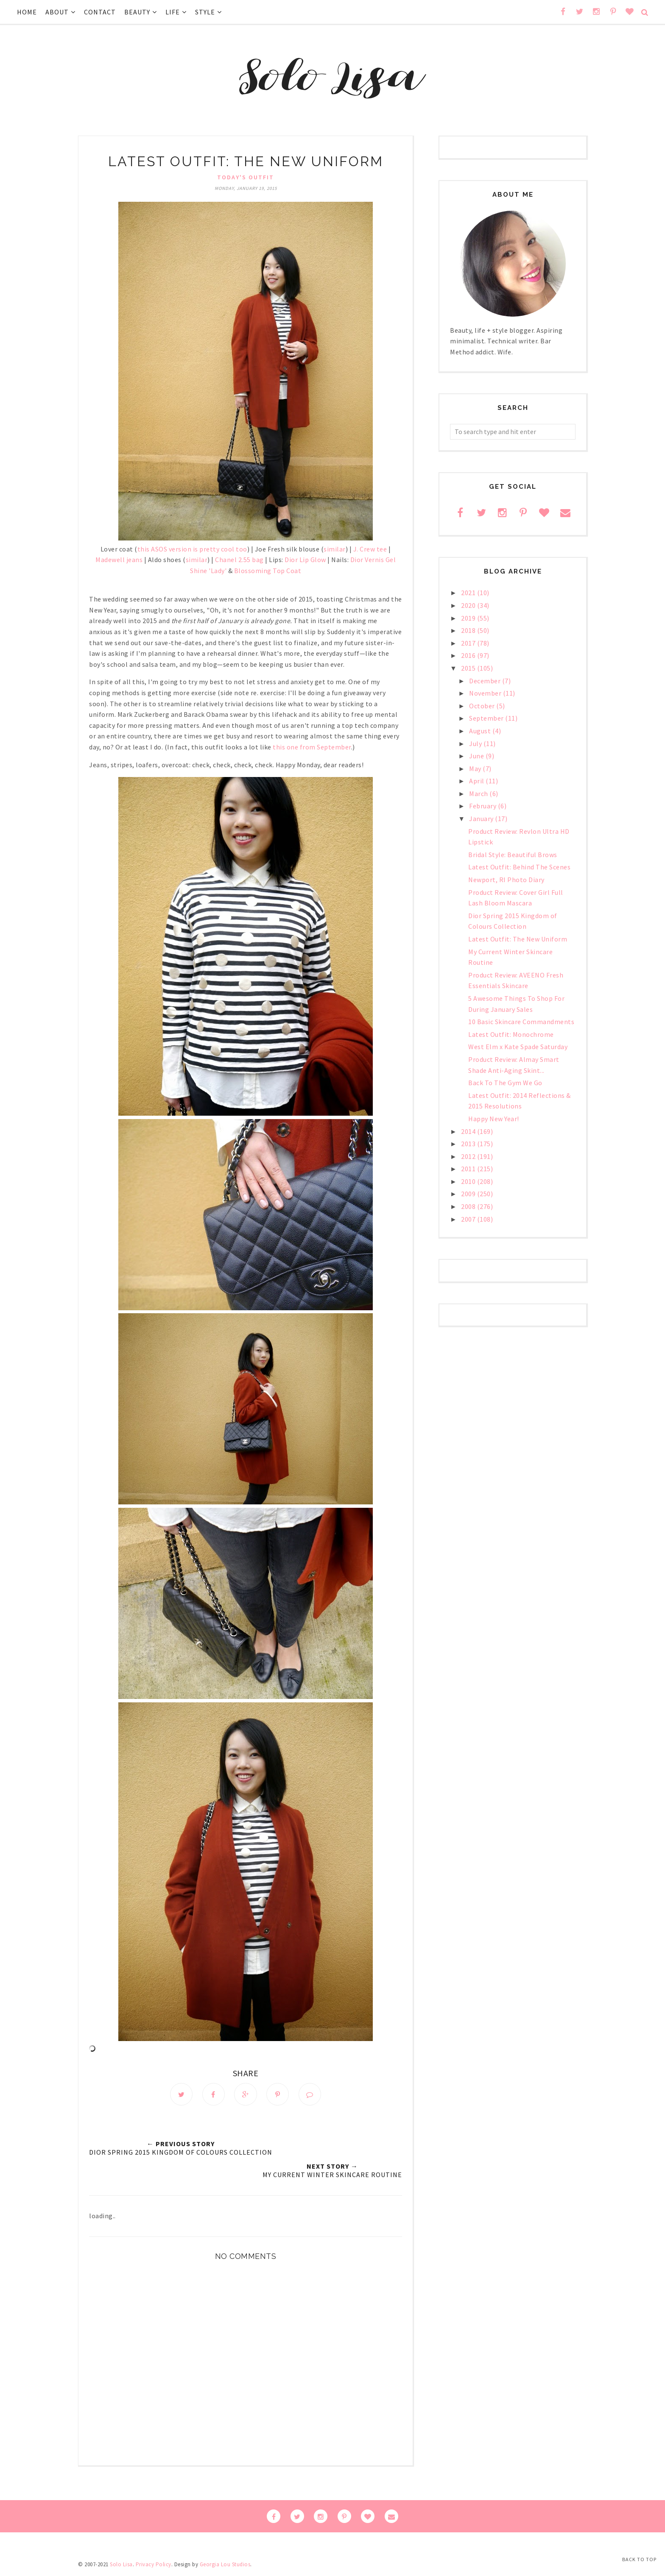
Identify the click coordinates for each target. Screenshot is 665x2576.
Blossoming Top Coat (268, 570)
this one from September (312, 747)
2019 (469, 618)
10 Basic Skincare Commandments (521, 1021)
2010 (469, 1181)
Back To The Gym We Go (505, 1082)
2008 (469, 1206)
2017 (469, 643)
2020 (469, 605)
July (476, 743)
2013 (469, 1143)
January (482, 818)
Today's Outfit (245, 177)
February (483, 806)
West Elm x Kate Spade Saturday (517, 1046)
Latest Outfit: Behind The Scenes (519, 867)
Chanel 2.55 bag (239, 559)
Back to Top (639, 2559)
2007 (469, 1219)
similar (335, 549)
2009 (469, 1193)
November (486, 693)
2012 (469, 1156)
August (480, 731)
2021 (469, 592)
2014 (469, 1131)
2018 (469, 630)
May (476, 768)
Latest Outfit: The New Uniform (517, 939)
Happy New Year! (493, 1118)
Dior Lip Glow (305, 559)
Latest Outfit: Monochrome (511, 1034)
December (485, 681)
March (479, 793)
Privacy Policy (153, 2564)
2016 (469, 655)
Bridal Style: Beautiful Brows (512, 854)
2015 (469, 668)
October (482, 706)
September (487, 718)
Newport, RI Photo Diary (506, 879)
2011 (469, 1168)
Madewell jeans (118, 559)
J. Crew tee (370, 549)
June (477, 756)
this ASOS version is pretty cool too (192, 549)
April (477, 781)
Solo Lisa (121, 2564)
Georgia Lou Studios (225, 2564)
